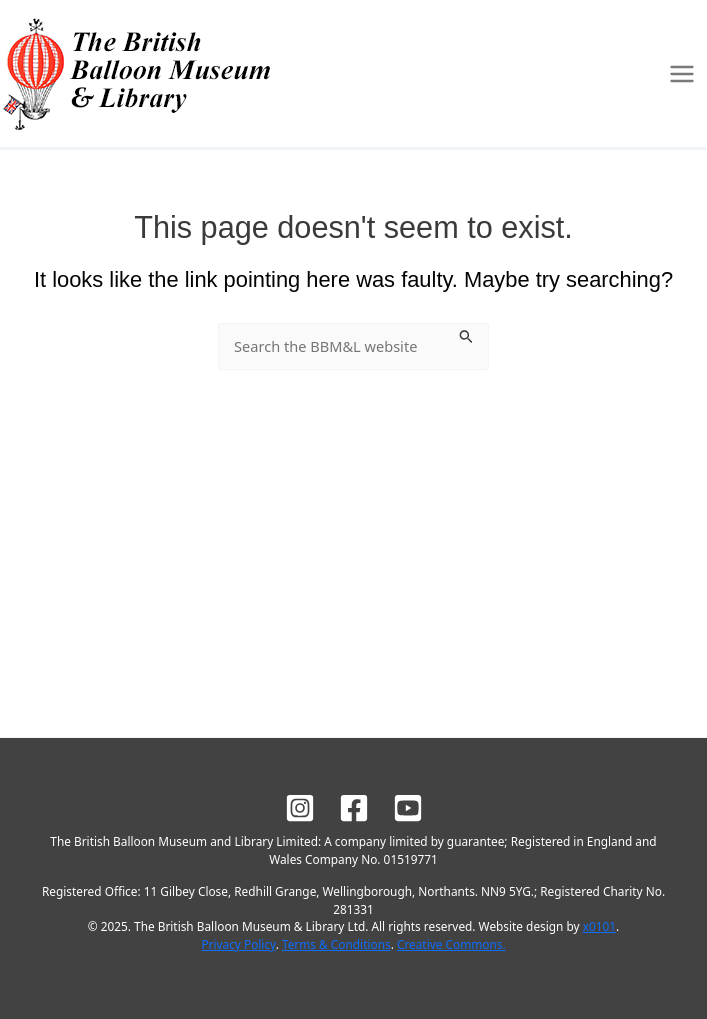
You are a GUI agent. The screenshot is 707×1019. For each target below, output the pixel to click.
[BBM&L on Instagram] (300, 808)
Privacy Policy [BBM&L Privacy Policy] (238, 944)
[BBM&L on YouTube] (408, 808)
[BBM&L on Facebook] (354, 808)
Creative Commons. (451, 944)
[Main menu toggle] (682, 74)
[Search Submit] (466, 334)
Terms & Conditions (336, 944)
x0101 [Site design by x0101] (599, 926)
